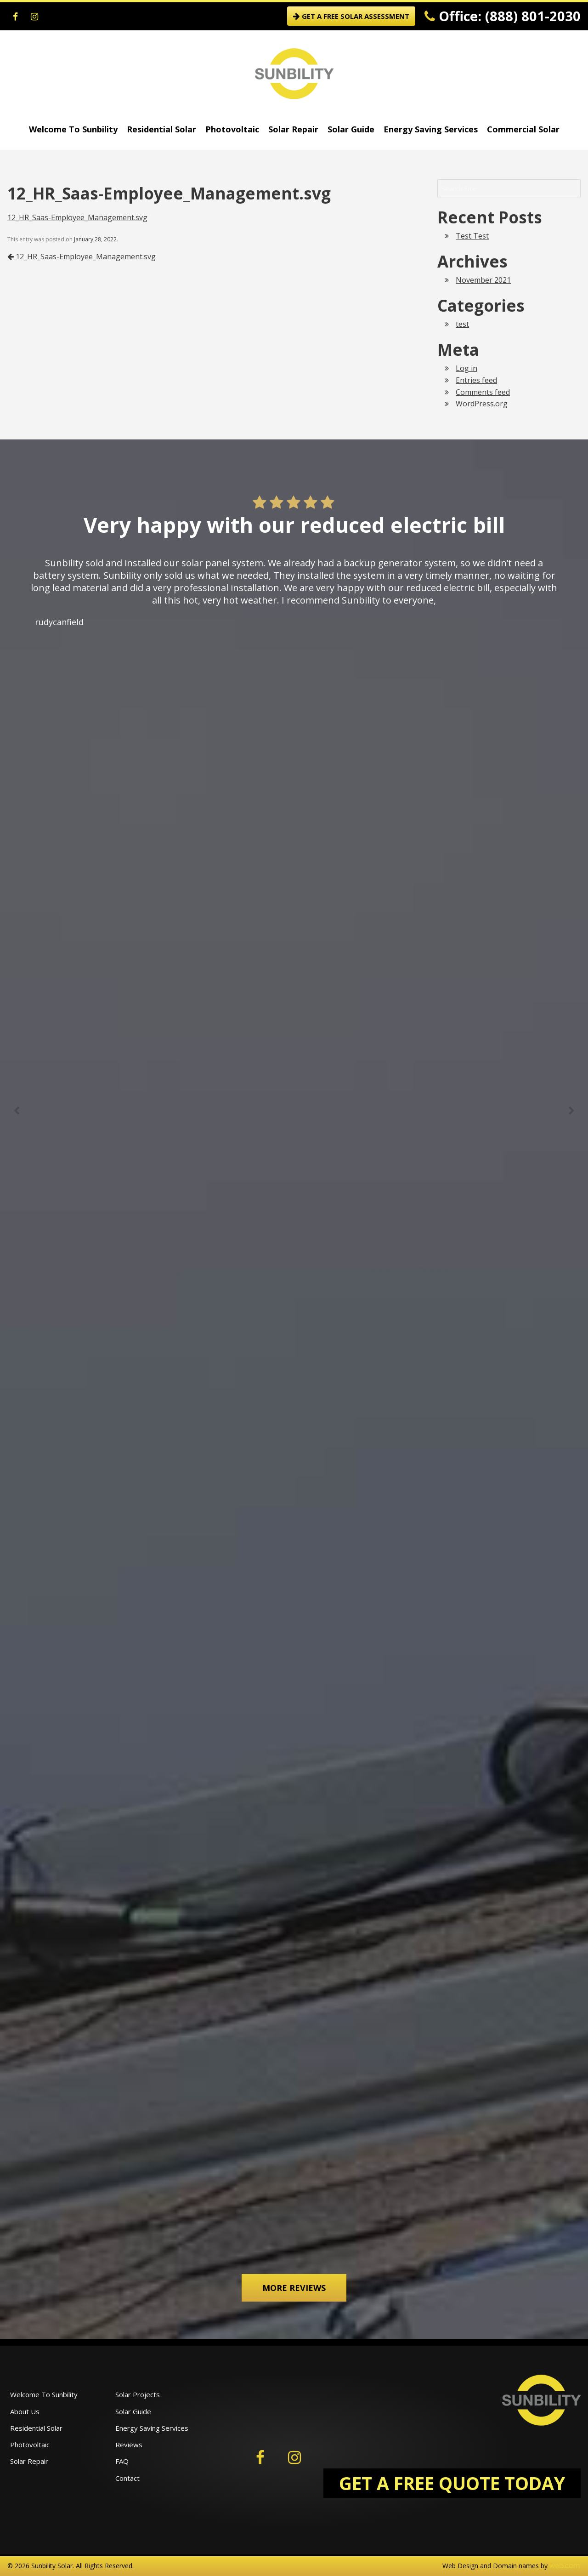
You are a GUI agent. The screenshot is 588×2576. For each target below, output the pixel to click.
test (462, 324)
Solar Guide (351, 129)
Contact (127, 2478)
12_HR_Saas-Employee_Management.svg (77, 217)
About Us (25, 2411)
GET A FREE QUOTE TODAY (452, 2483)
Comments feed (483, 392)
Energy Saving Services (431, 129)
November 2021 (483, 280)
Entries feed (476, 380)
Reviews (128, 2444)
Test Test (472, 236)
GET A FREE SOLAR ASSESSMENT (351, 16)
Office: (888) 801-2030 (502, 16)
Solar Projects (137, 2394)
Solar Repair (293, 129)
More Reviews (294, 2287)
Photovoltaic (232, 129)
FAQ (122, 2461)
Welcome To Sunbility (73, 129)
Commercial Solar (523, 129)
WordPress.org (482, 404)
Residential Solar (161, 129)
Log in (466, 368)
